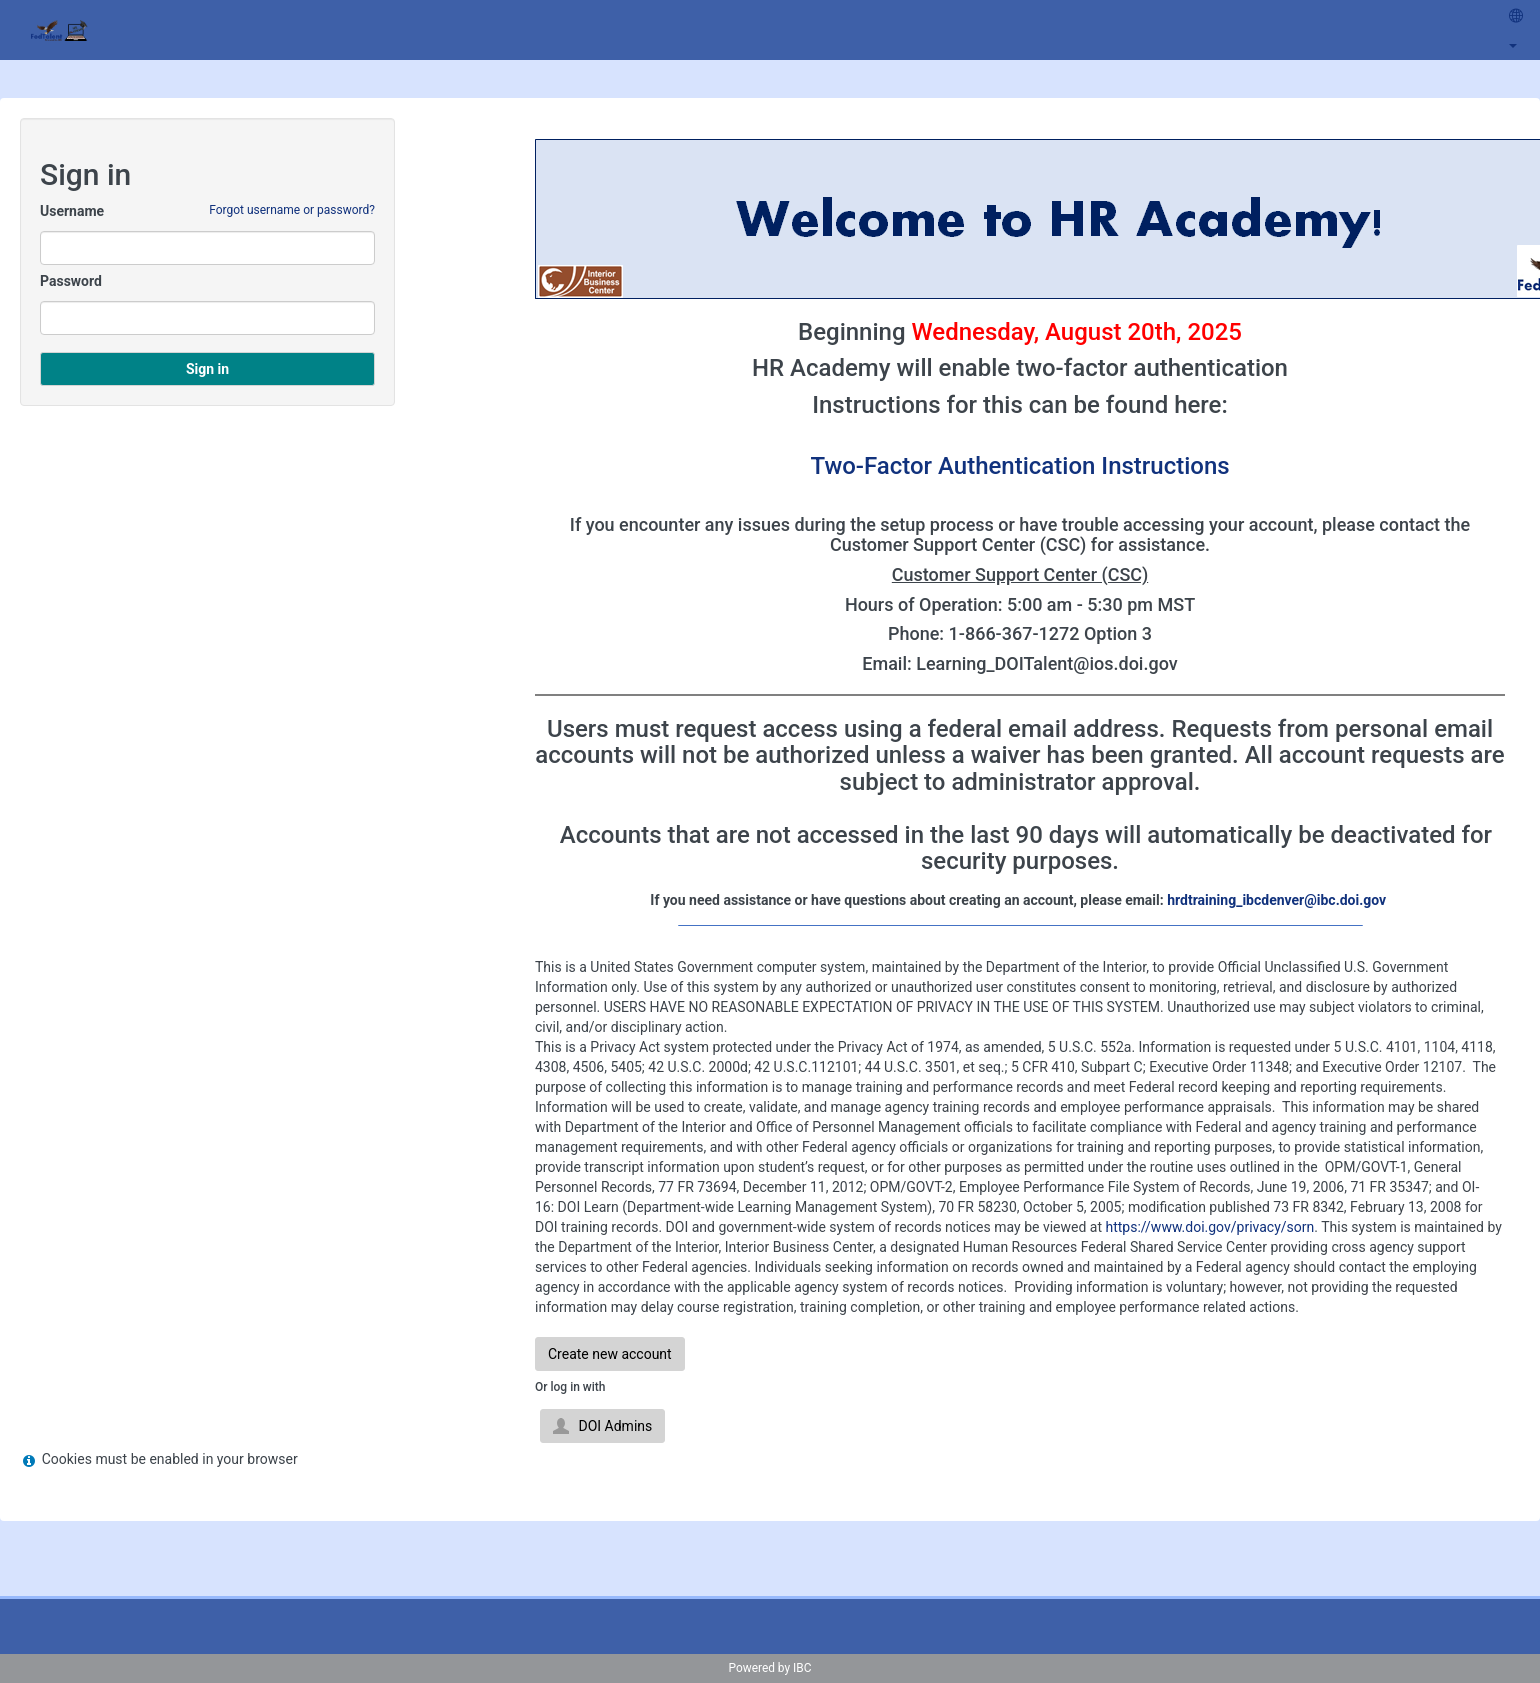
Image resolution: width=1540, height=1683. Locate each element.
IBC (802, 1668)
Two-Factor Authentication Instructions (1019, 466)
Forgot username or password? (292, 210)
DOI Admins (602, 1426)
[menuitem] (1516, 30)
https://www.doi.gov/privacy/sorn (1209, 1227)
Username (72, 211)
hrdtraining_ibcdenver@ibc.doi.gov (1276, 900)
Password (71, 281)
